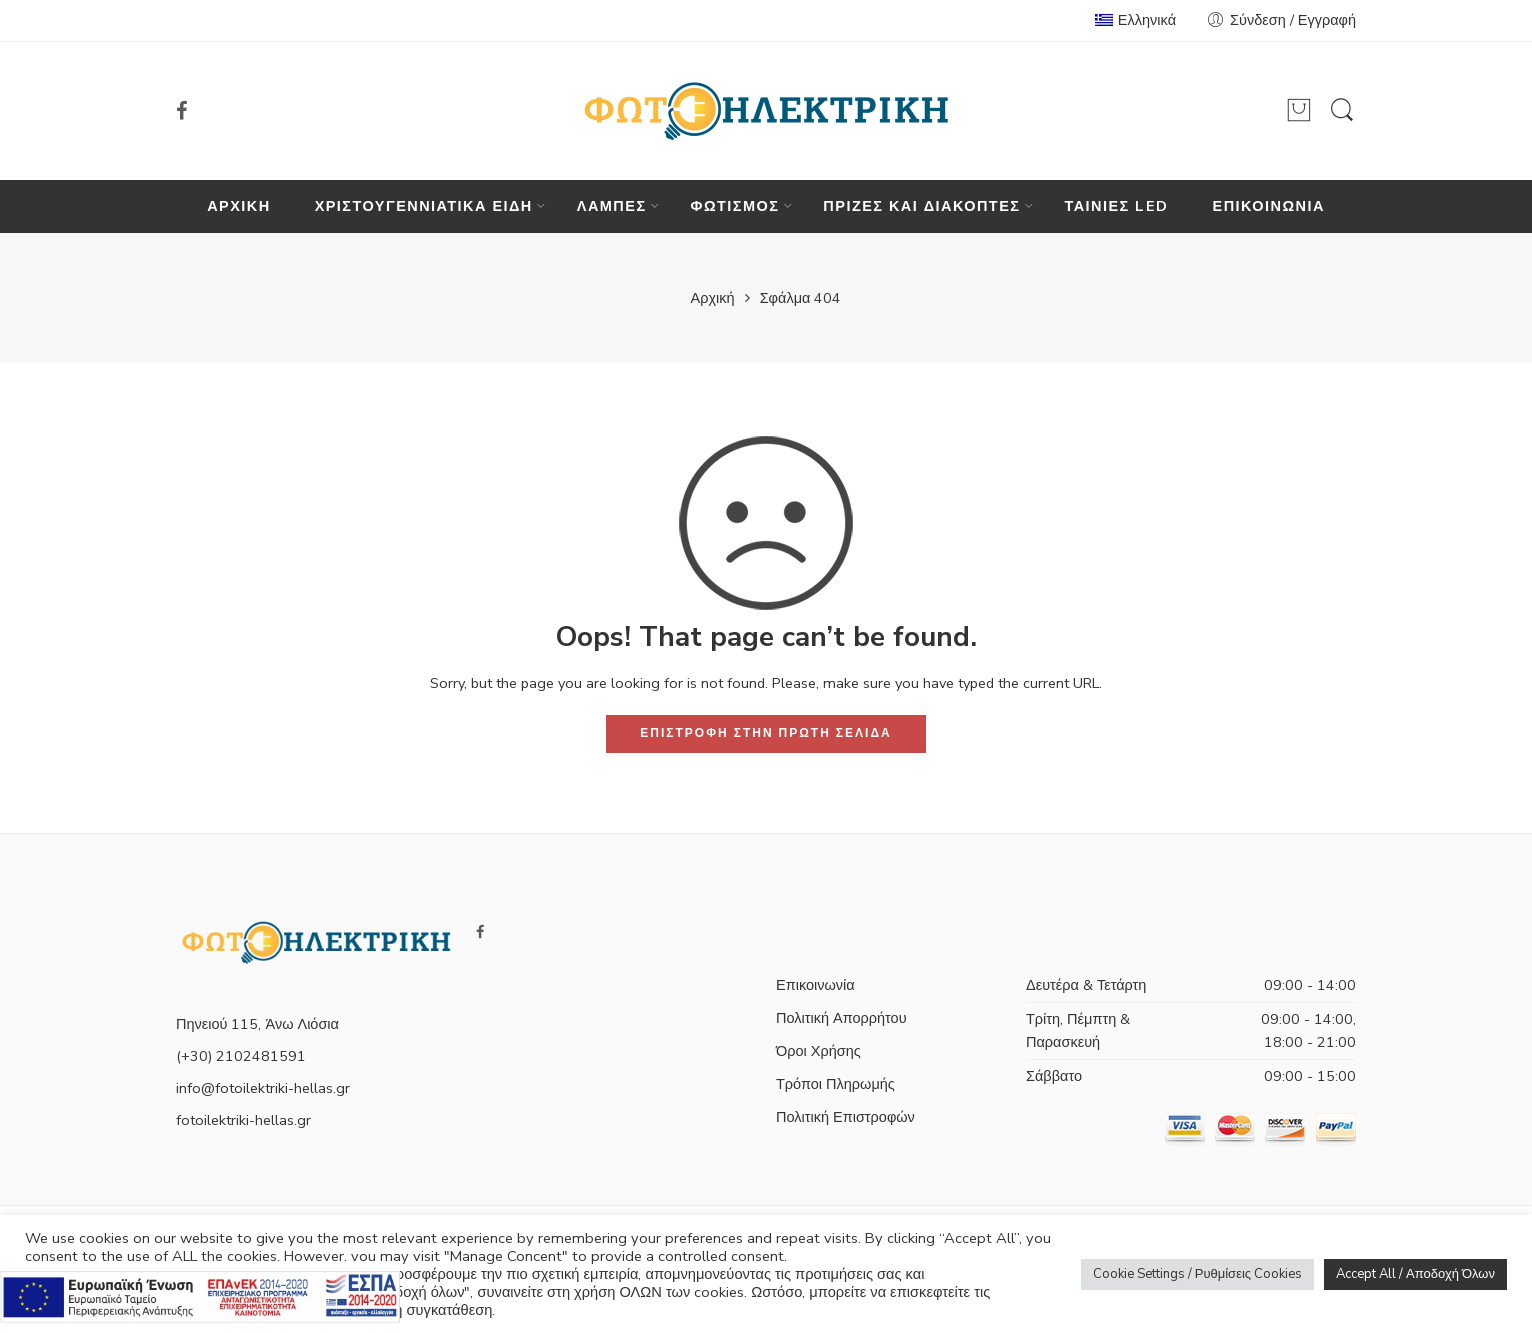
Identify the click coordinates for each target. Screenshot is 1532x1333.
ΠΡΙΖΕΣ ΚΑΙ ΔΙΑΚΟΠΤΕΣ (921, 206)
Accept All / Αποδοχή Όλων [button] (1415, 1274)
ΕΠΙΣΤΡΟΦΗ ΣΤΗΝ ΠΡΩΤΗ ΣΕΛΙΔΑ (765, 733)
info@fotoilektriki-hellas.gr (263, 1088)
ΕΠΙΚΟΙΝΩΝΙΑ (1269, 206)
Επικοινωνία (815, 985)
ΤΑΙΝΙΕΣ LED (1116, 206)
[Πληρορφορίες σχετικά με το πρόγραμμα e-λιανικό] (200, 1295)
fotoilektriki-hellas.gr (243, 1120)
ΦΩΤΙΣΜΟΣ (735, 206)
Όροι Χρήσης (818, 1051)
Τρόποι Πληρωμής (835, 1084)
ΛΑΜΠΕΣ (612, 206)
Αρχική (713, 298)
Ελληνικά (1135, 20)
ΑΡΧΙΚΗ (239, 206)
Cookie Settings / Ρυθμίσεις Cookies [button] (1197, 1274)
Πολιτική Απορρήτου (841, 1018)
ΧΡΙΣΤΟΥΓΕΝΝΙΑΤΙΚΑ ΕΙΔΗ (424, 206)
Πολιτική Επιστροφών (845, 1117)
